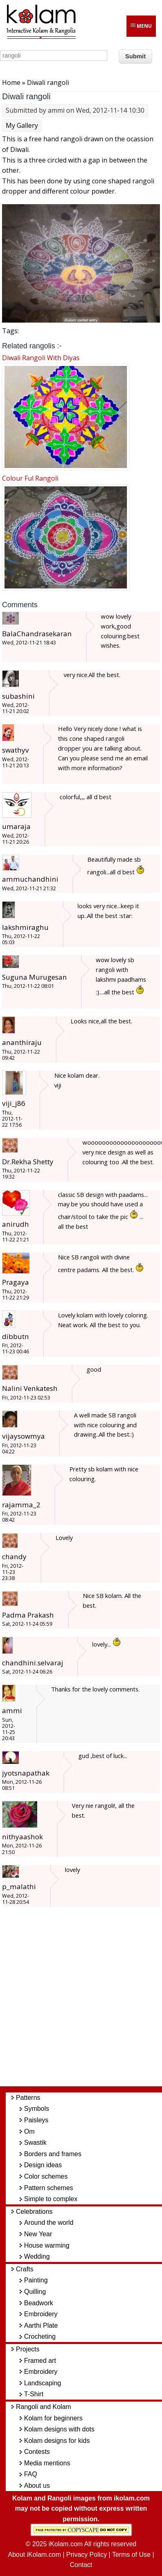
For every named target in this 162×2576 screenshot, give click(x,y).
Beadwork (38, 2303)
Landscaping (42, 2383)
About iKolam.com (34, 2554)
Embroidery (41, 2314)
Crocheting (39, 2336)
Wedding (37, 2256)
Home (11, 82)
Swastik (35, 2142)
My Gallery (22, 125)
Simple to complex (51, 2198)
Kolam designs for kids (57, 2440)
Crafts (24, 2269)
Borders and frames (53, 2153)
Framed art (40, 2360)
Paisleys (36, 2120)
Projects (28, 2349)
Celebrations (34, 2211)
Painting (36, 2280)
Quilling (35, 2291)
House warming (46, 2245)
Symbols (36, 2108)
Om (29, 2131)
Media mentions (47, 2463)
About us (37, 2485)
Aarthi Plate (41, 2325)
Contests (37, 2451)
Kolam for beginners (53, 2418)
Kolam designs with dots (59, 2429)
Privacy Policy (86, 2554)
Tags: (10, 330)
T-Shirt (33, 2394)
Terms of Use (131, 2554)
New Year (38, 2234)
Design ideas (43, 2165)
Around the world (48, 2222)
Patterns (28, 2097)
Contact (81, 2564)
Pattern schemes (48, 2187)
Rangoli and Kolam (43, 2406)
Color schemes (46, 2176)
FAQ (30, 2474)
